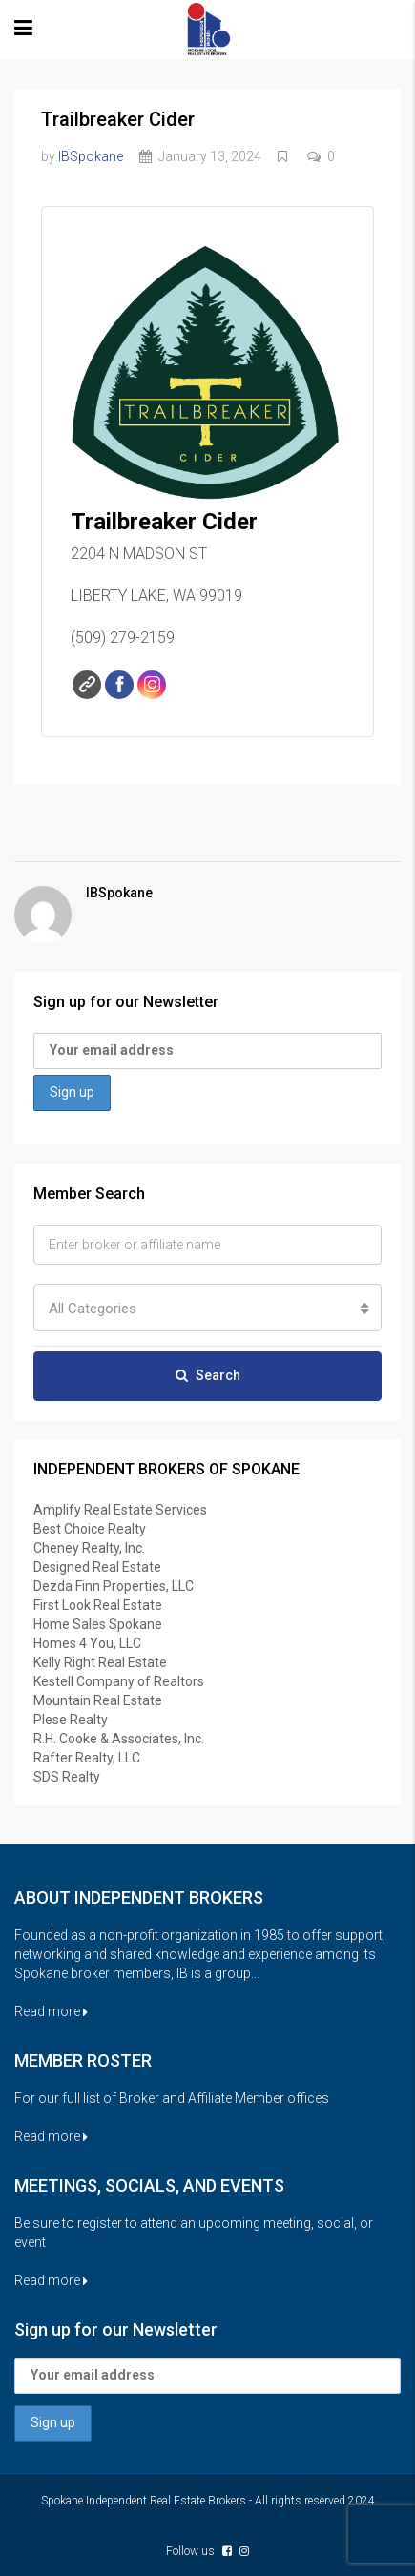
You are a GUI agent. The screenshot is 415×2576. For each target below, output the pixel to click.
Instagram (151, 684)
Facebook (119, 684)
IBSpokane (90, 156)
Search (208, 1375)
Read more (51, 2011)
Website (87, 684)
